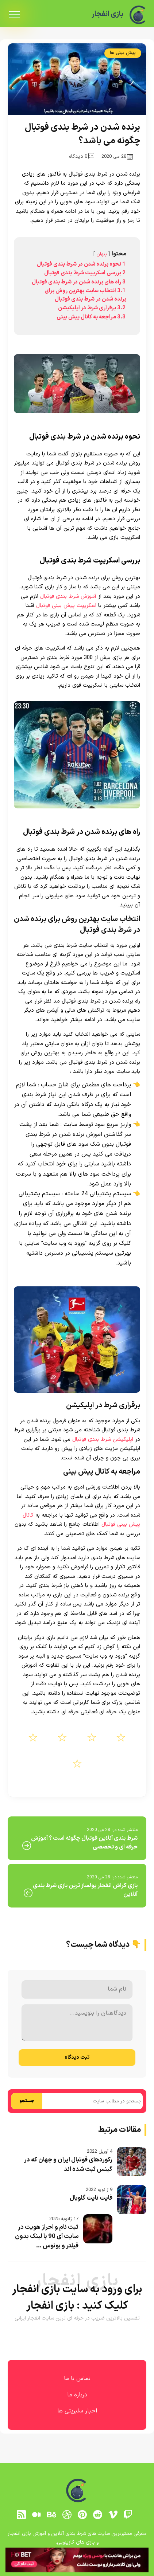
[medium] (36, 2514)
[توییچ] (128, 2514)
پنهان (101, 254)
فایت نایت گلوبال (91, 2198)
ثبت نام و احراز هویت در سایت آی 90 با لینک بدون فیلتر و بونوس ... (46, 2237)
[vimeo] (112, 2514)
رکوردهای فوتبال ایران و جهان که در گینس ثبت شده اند (68, 2164)
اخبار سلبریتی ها (77, 2411)
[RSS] (21, 2514)
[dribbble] (67, 2514)
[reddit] (97, 2514)
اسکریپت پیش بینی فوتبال (66, 605)
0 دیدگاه (81, 156)
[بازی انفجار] (138, 15)
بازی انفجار (107, 14)
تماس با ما (77, 2378)
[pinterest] (82, 2514)
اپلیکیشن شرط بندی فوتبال (101, 1439)
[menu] (14, 14)
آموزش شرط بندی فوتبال (67, 596)
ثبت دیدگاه (77, 2057)
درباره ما (77, 2395)
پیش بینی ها (123, 52)
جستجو (26, 2101)
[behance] (51, 2514)
